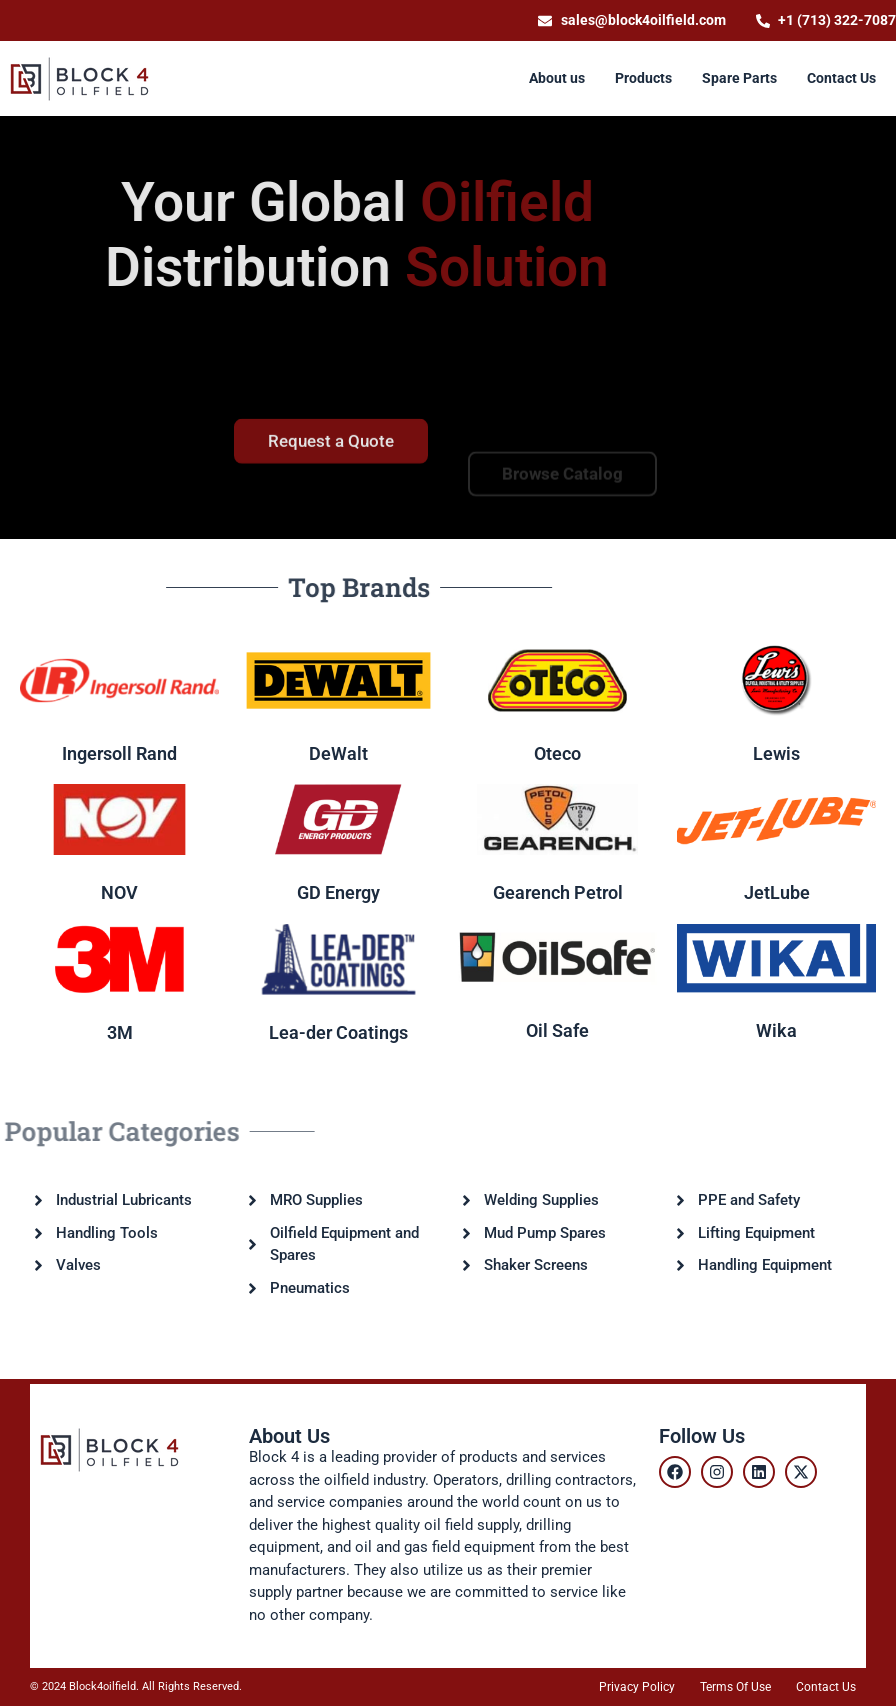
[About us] (557, 78)
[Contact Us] (841, 78)
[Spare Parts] (739, 78)
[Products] (643, 78)
